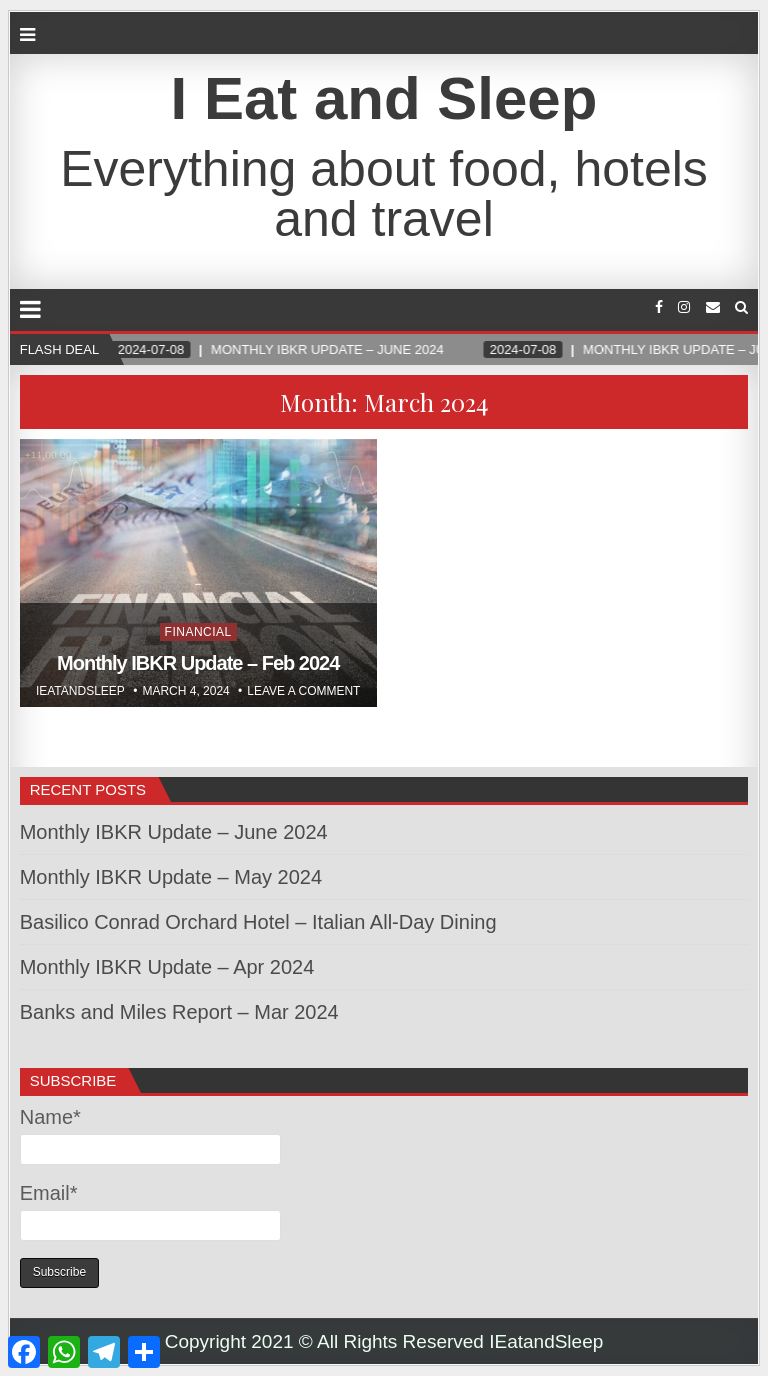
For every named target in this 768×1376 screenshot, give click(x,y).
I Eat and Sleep (384, 98)
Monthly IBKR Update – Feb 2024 (198, 663)
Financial (198, 632)
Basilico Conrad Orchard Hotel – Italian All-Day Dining (258, 922)
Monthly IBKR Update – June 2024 (174, 832)
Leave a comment (303, 691)
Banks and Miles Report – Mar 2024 (179, 1012)
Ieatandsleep (80, 691)
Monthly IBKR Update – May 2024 (171, 877)
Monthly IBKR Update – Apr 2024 (167, 967)
